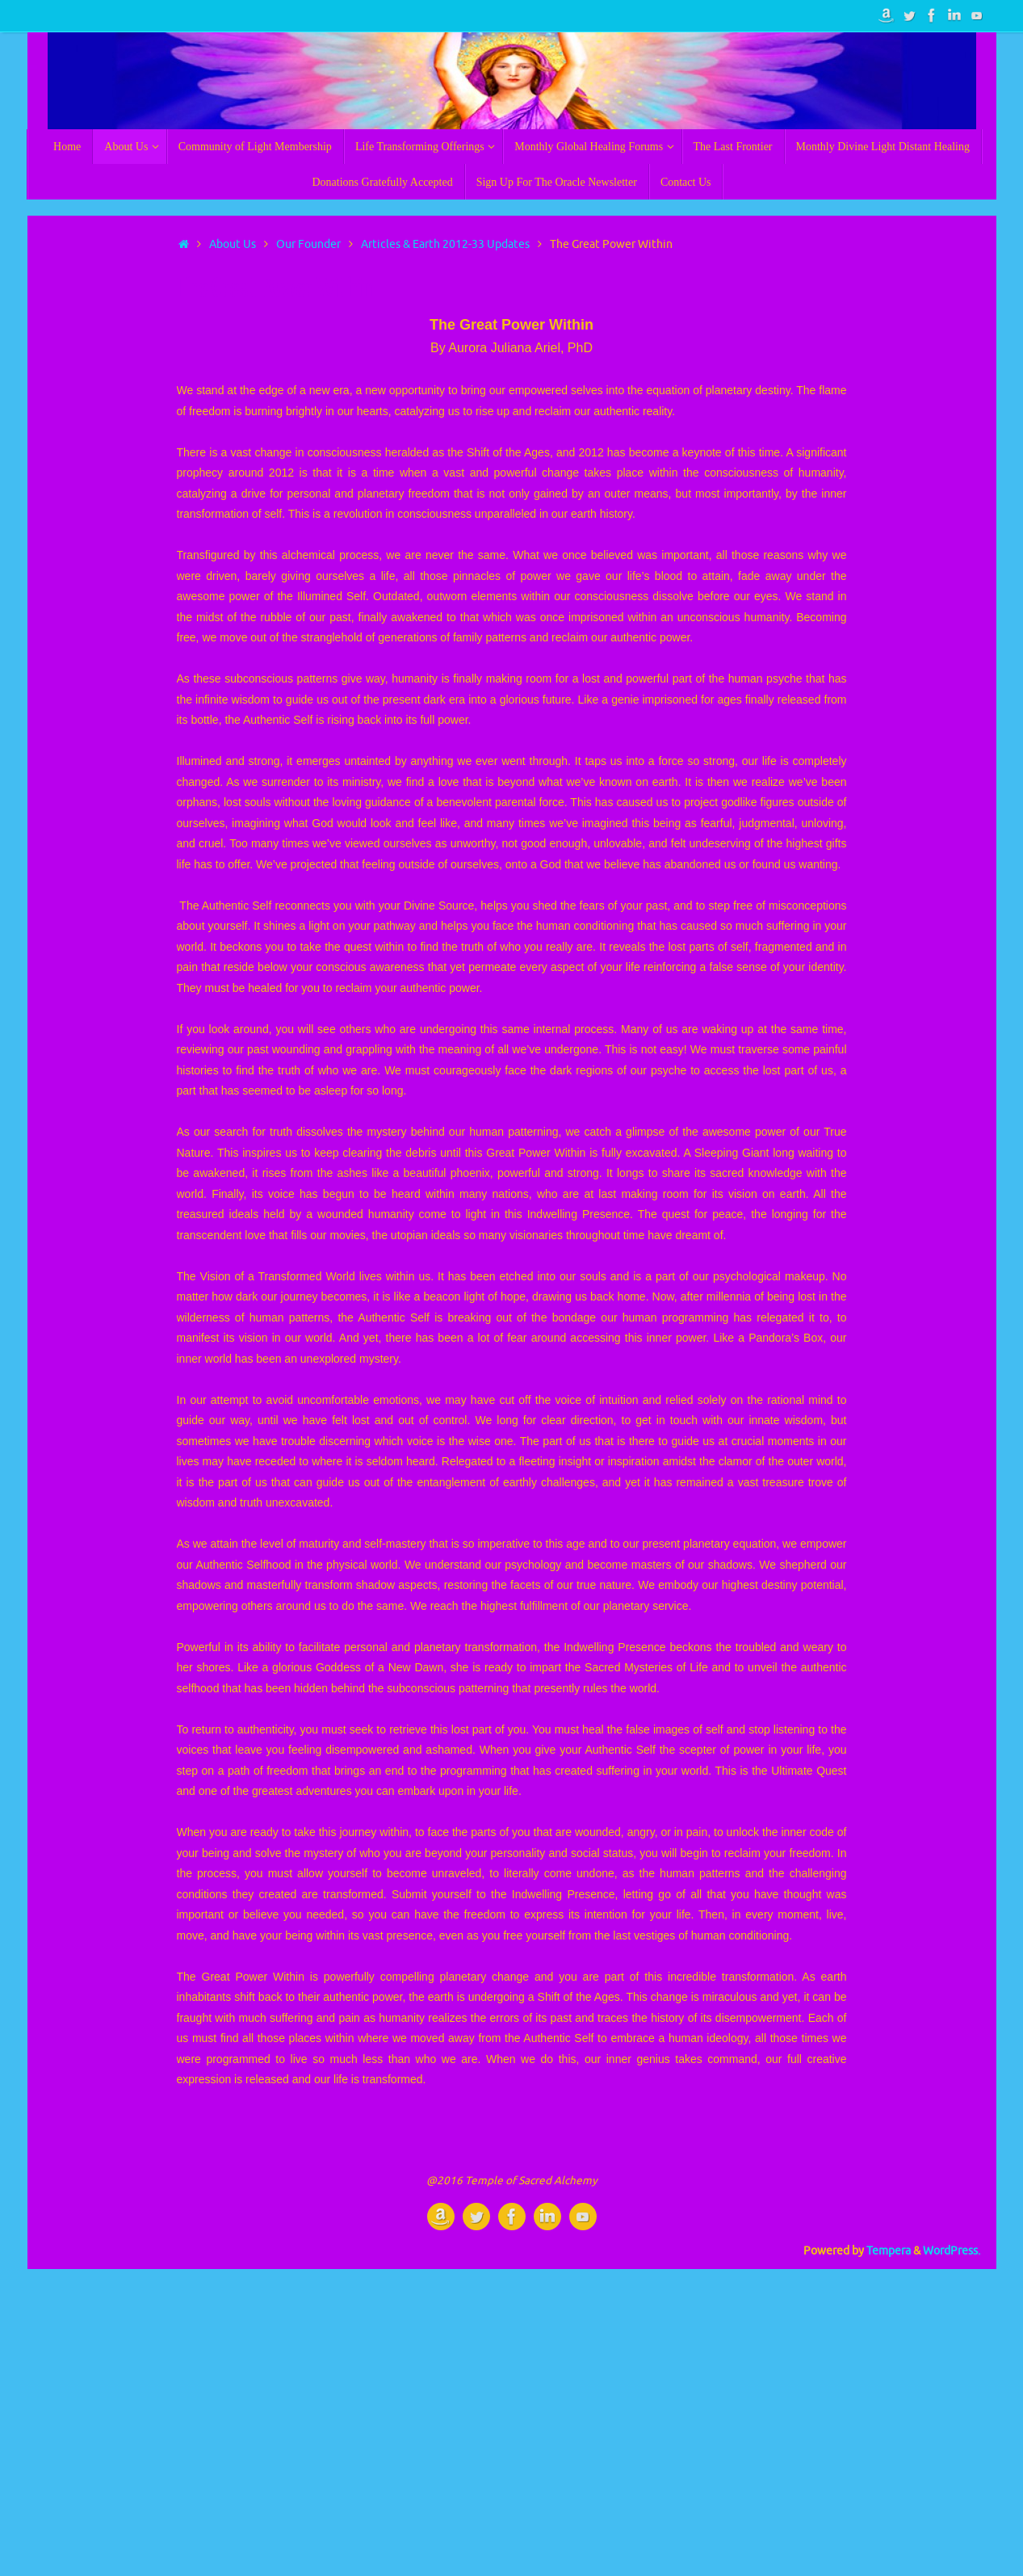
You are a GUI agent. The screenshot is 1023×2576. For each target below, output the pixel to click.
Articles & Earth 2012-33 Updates (445, 244)
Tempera (888, 2251)
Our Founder (308, 244)
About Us (232, 244)
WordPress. (951, 2251)
